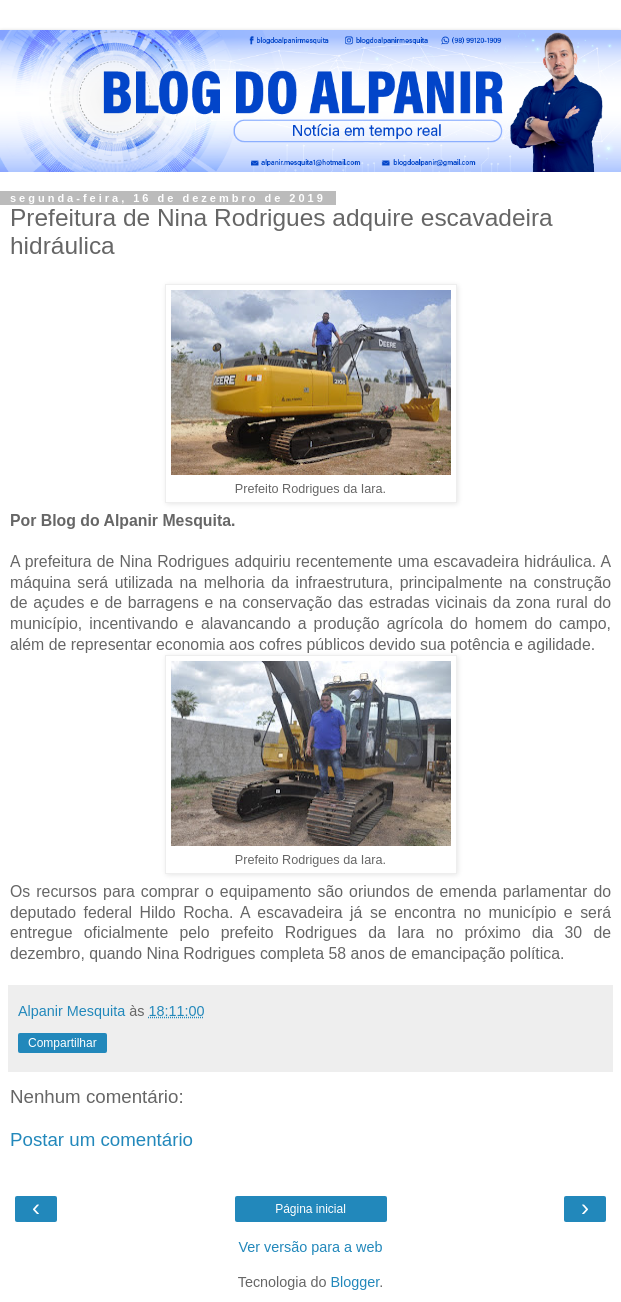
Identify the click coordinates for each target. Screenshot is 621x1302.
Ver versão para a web (311, 1247)
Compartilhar (62, 1043)
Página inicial (310, 1209)
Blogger (355, 1282)
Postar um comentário (101, 1139)
